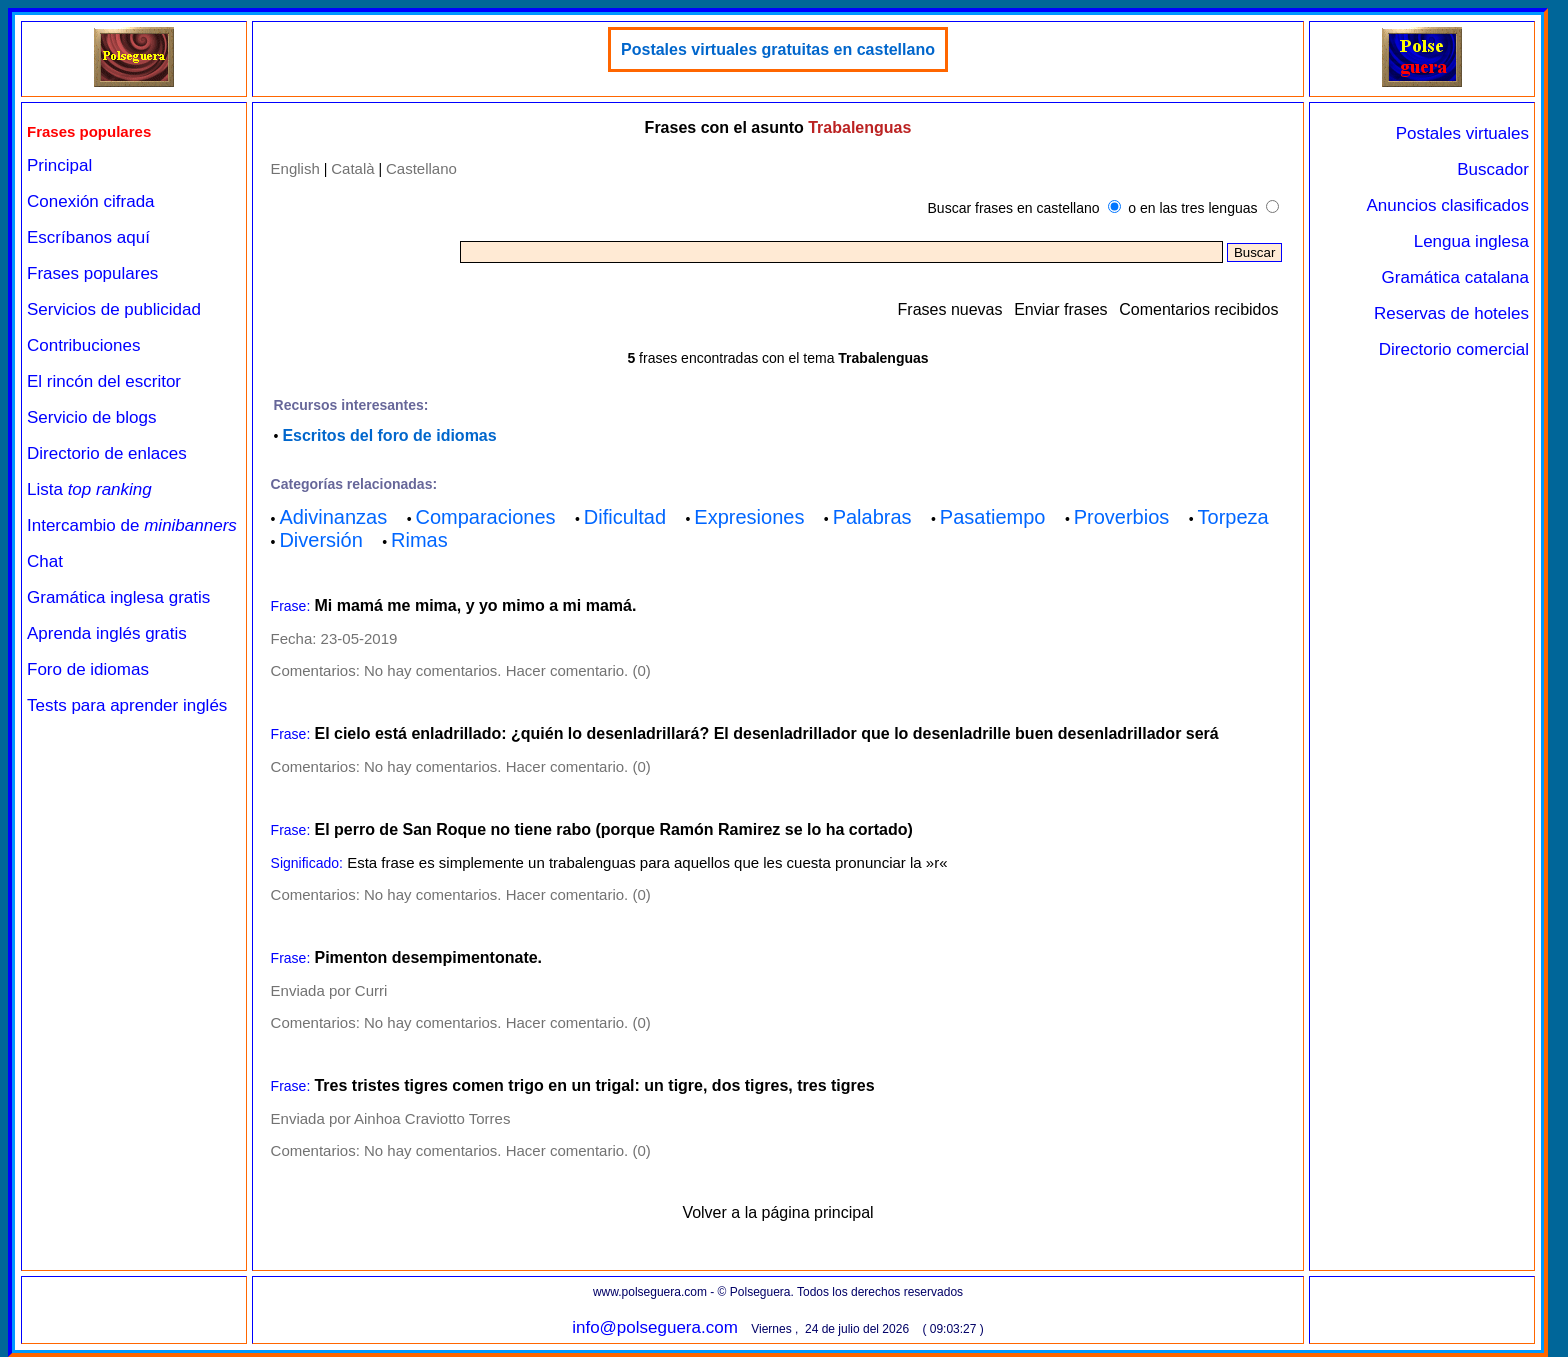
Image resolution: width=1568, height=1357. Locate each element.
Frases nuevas (950, 309)
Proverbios (1122, 517)
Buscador (1493, 169)
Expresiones (749, 517)
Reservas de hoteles (1451, 313)
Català (352, 168)
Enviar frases (1060, 309)
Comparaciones (485, 517)
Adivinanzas (333, 517)
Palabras (872, 517)
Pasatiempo (993, 517)
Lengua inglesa (1471, 241)
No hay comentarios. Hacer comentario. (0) (507, 670)
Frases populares (92, 273)
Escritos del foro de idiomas (389, 435)
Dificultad (625, 517)
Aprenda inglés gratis (107, 633)
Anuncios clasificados (1447, 205)
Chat (45, 561)
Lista (89, 489)
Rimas (419, 540)
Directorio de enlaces (107, 453)
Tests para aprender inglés (127, 705)
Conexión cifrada (91, 201)
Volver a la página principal (777, 1212)
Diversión (320, 540)
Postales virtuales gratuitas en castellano (778, 49)
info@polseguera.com (655, 1327)
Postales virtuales (1462, 133)
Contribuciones (83, 345)
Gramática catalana (1455, 277)
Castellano (421, 168)
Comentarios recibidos (1198, 309)
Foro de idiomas (88, 669)
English (295, 168)
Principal (59, 165)
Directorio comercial (1454, 349)
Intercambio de (132, 525)
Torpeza (1233, 517)
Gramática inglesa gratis (118, 597)
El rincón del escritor (104, 381)
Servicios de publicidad (114, 309)
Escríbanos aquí (88, 237)
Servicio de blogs (91, 417)
